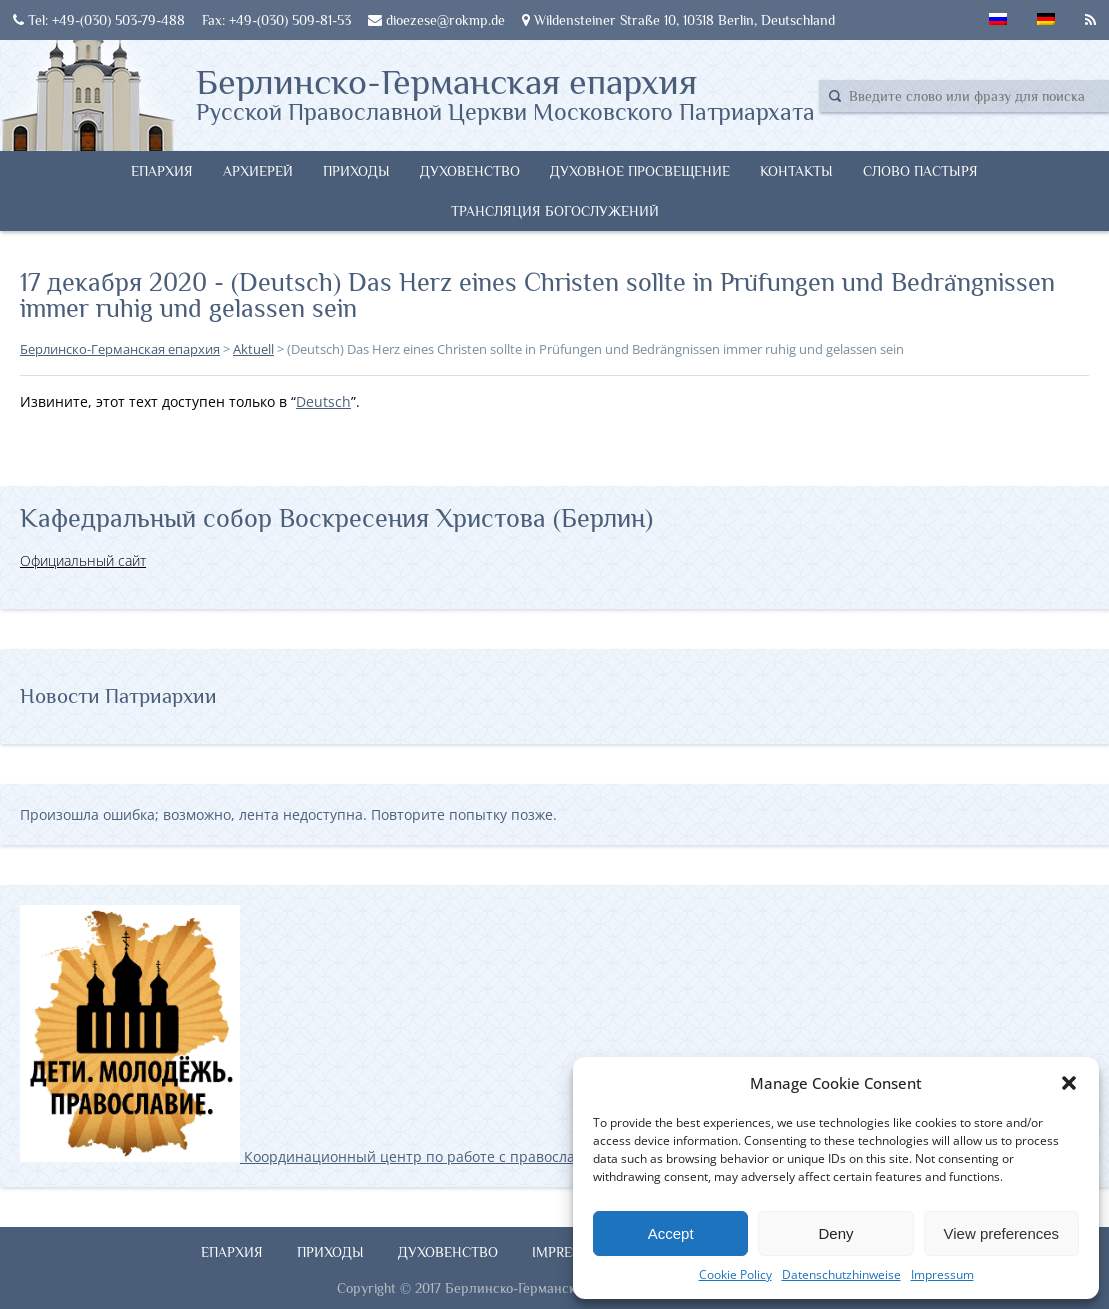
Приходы (356, 171)
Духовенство (470, 171)
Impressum (942, 1274)
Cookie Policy (735, 1274)
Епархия (162, 171)
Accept (671, 1233)
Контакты (796, 171)
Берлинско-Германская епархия (505, 93)
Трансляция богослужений (555, 211)
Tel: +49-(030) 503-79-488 (99, 20)
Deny (835, 1233)
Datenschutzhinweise (841, 1274)
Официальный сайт (83, 560)
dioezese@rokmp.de (436, 20)
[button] (1069, 1083)
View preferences (1002, 1233)
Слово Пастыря (920, 171)
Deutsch (323, 401)
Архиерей (258, 171)
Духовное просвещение (640, 171)
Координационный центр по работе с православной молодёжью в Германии (399, 1156)
